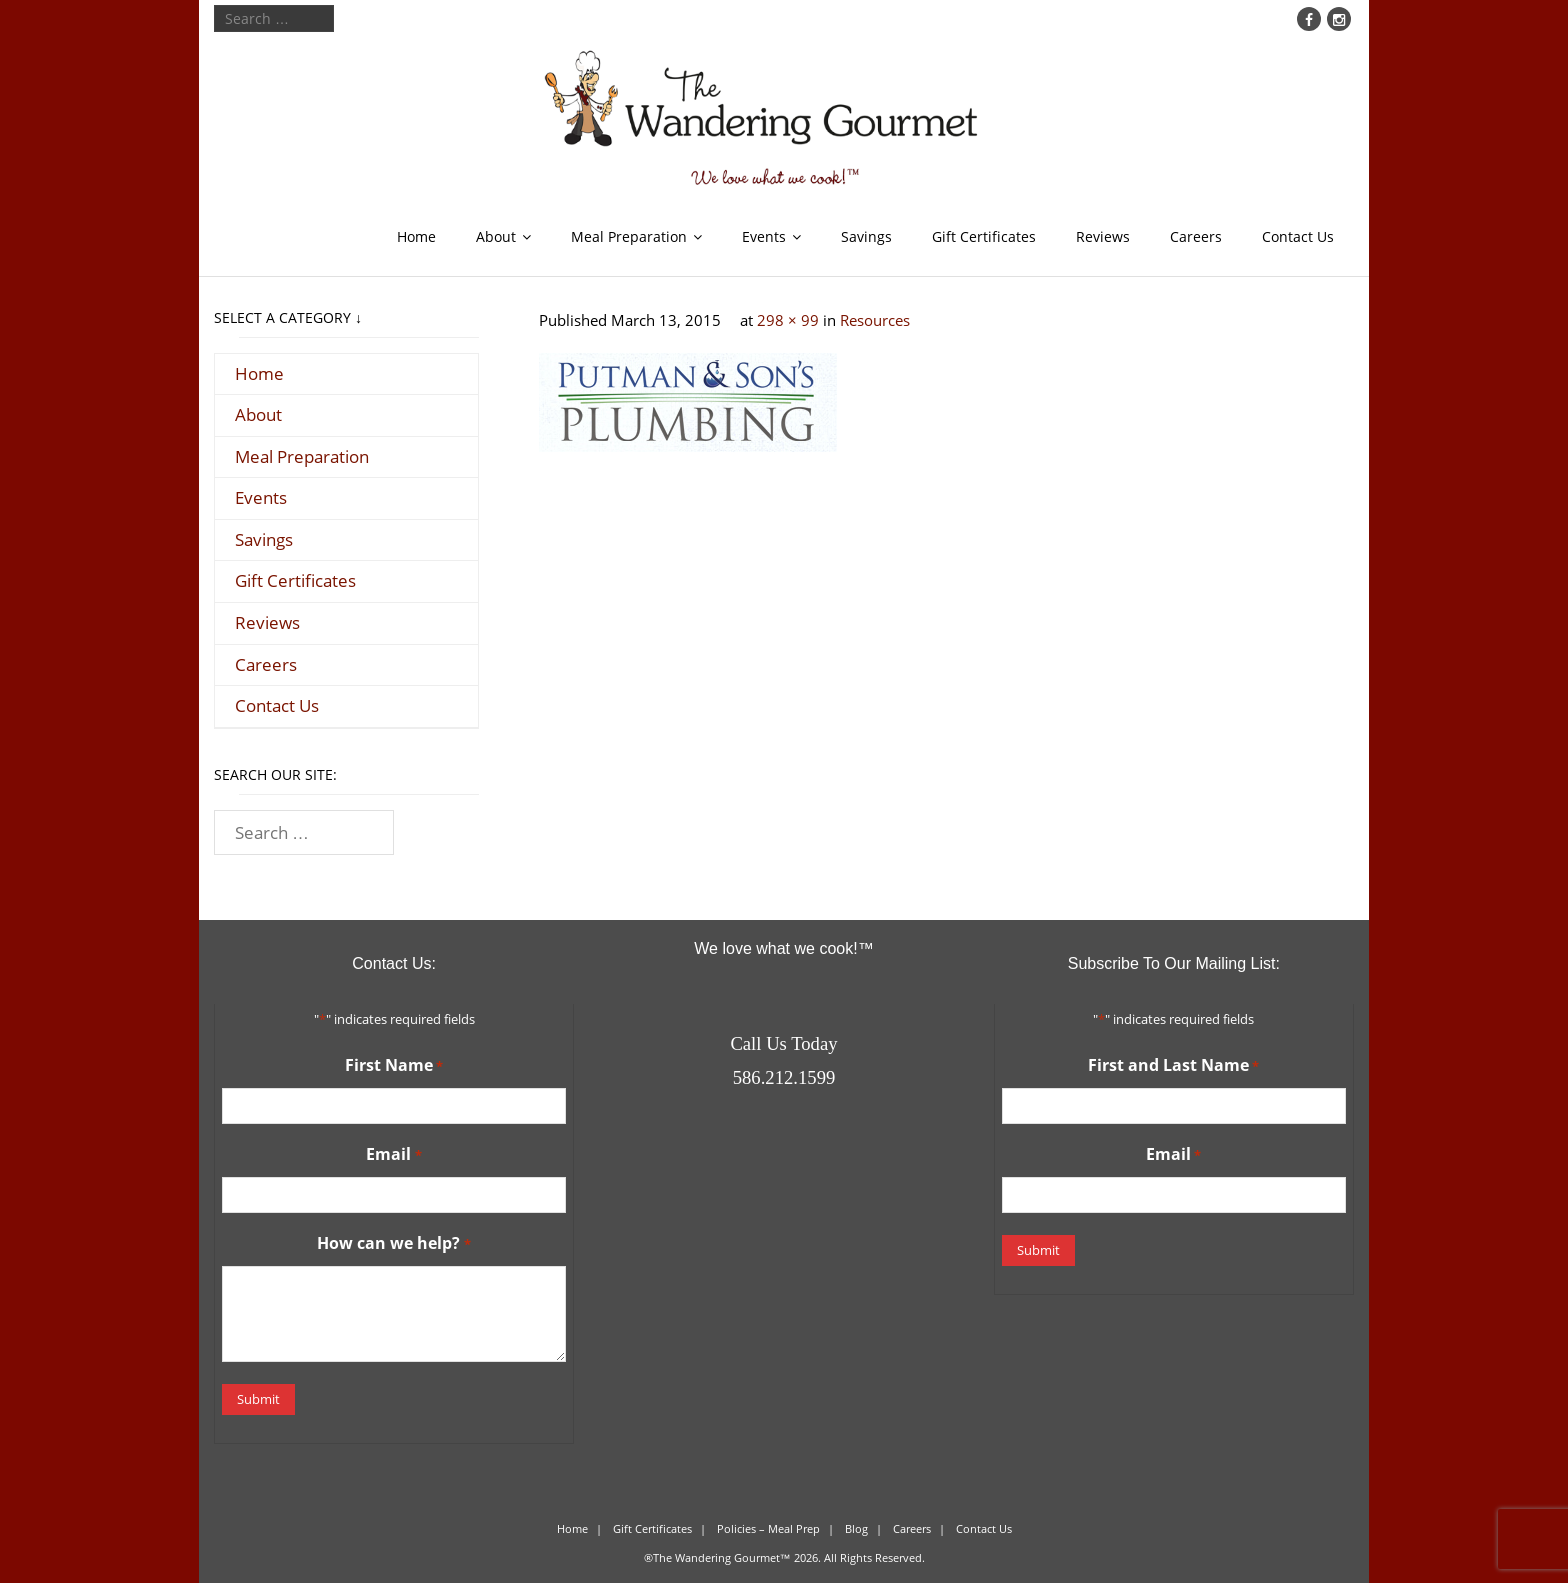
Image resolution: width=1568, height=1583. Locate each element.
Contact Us (1298, 236)
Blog (856, 1528)
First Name (394, 1066)
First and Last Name (1173, 1066)
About (496, 236)
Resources (875, 320)
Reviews (1103, 236)
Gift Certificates (984, 236)
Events (764, 236)
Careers (1196, 236)
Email (393, 1155)
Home (416, 236)
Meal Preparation (629, 236)
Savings (866, 236)
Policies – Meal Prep (768, 1528)
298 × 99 (788, 320)
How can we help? (393, 1244)
